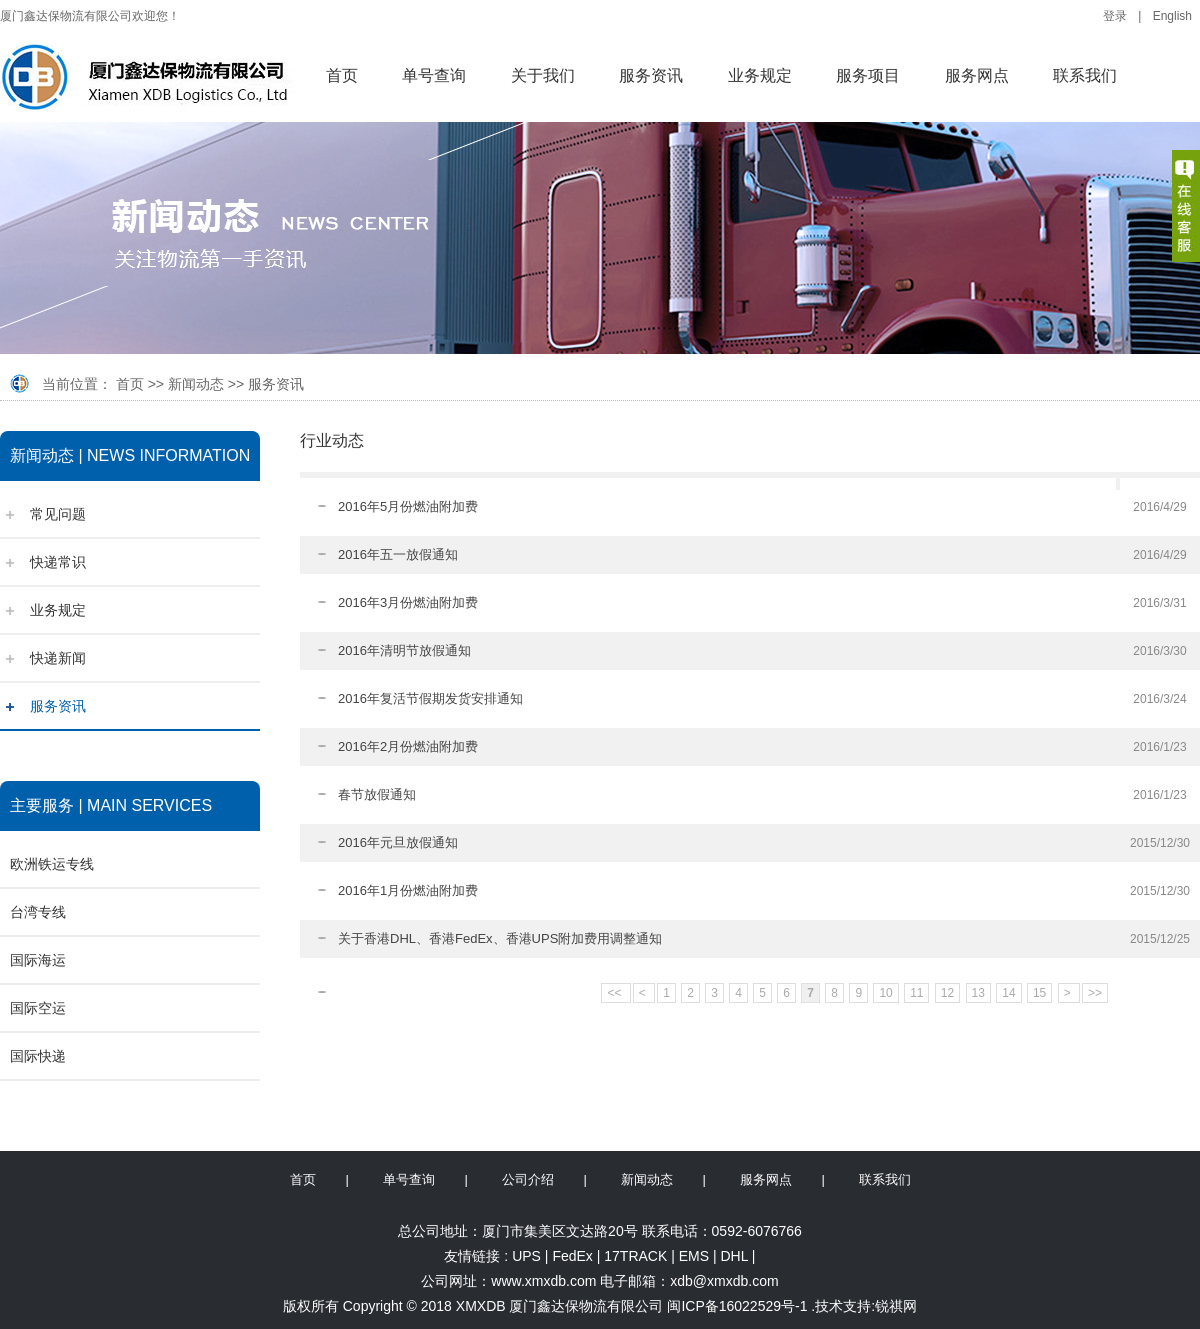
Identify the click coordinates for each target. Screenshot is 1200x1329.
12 (947, 993)
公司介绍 (528, 1179)
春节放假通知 (377, 794)
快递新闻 (58, 658)
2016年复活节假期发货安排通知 (430, 698)
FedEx (572, 1256)
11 (916, 993)
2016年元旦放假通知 (398, 842)
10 (885, 993)
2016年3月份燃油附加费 (408, 602)
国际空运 (38, 1008)
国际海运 (38, 960)
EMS (694, 1256)
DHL (734, 1256)
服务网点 (977, 75)
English (1172, 16)
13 (978, 993)
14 (1008, 993)
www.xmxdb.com (543, 1281)
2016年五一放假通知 (398, 554)
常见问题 (58, 514)
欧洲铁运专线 (52, 864)
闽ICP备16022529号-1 (737, 1306)
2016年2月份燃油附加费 (408, 746)
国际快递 (38, 1056)
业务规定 (760, 75)
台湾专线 (38, 912)
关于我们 (543, 75)
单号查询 (434, 75)
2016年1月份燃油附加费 (408, 890)
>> (1095, 993)
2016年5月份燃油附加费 (408, 506)
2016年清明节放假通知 (404, 650)
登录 (1115, 16)
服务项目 (868, 75)
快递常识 (58, 562)
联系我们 (1085, 75)
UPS (526, 1256)
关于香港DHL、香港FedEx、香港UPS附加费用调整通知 (500, 938)
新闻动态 (196, 384)
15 (1039, 993)
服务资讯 (651, 75)
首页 (342, 75)
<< (615, 993)
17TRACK (635, 1256)
